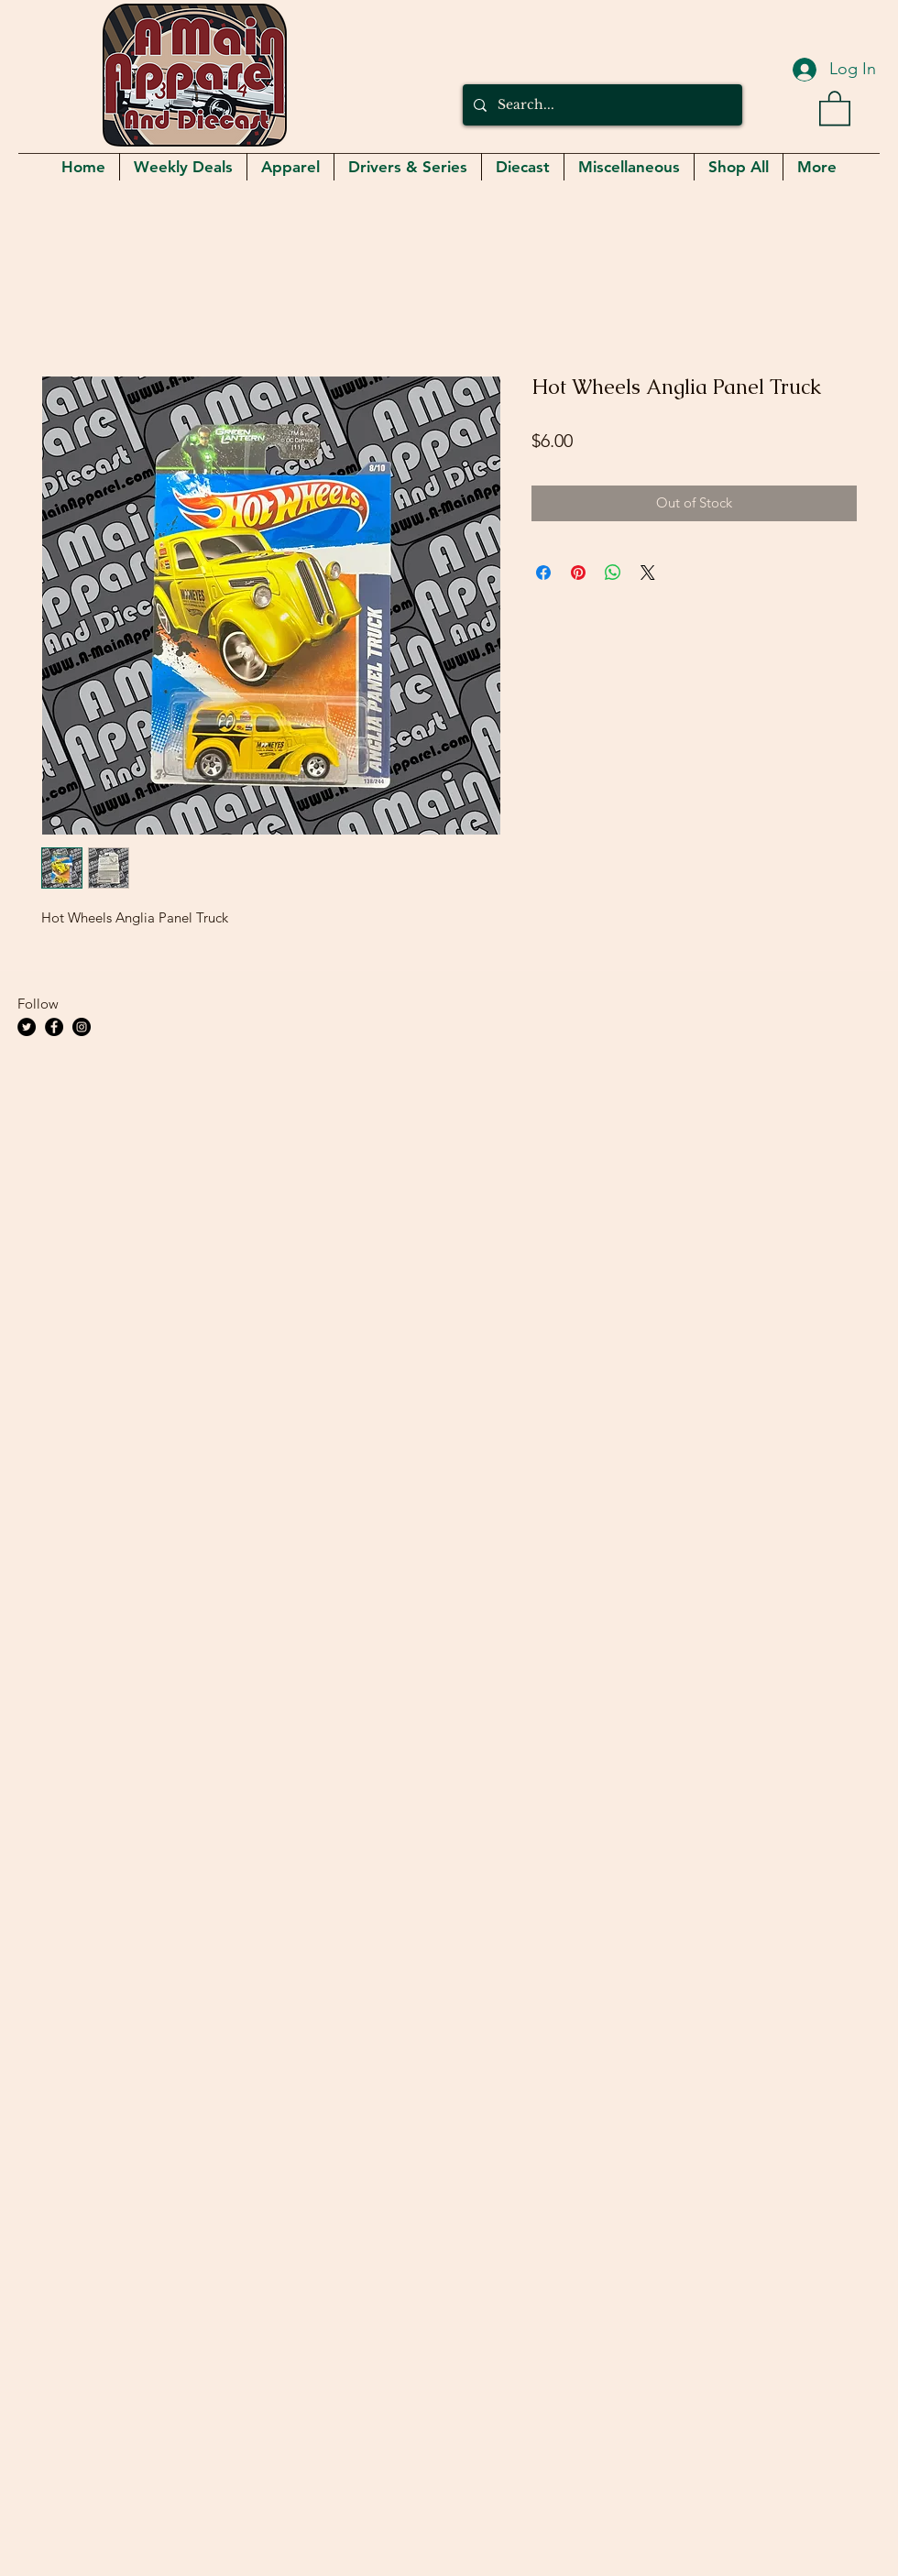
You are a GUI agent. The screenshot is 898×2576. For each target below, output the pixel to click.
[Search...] (601, 105)
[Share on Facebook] (543, 573)
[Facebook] (54, 1027)
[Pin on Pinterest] (578, 573)
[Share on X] (648, 573)
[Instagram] (81, 1027)
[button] (834, 107)
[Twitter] (26, 1027)
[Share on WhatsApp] (613, 573)
